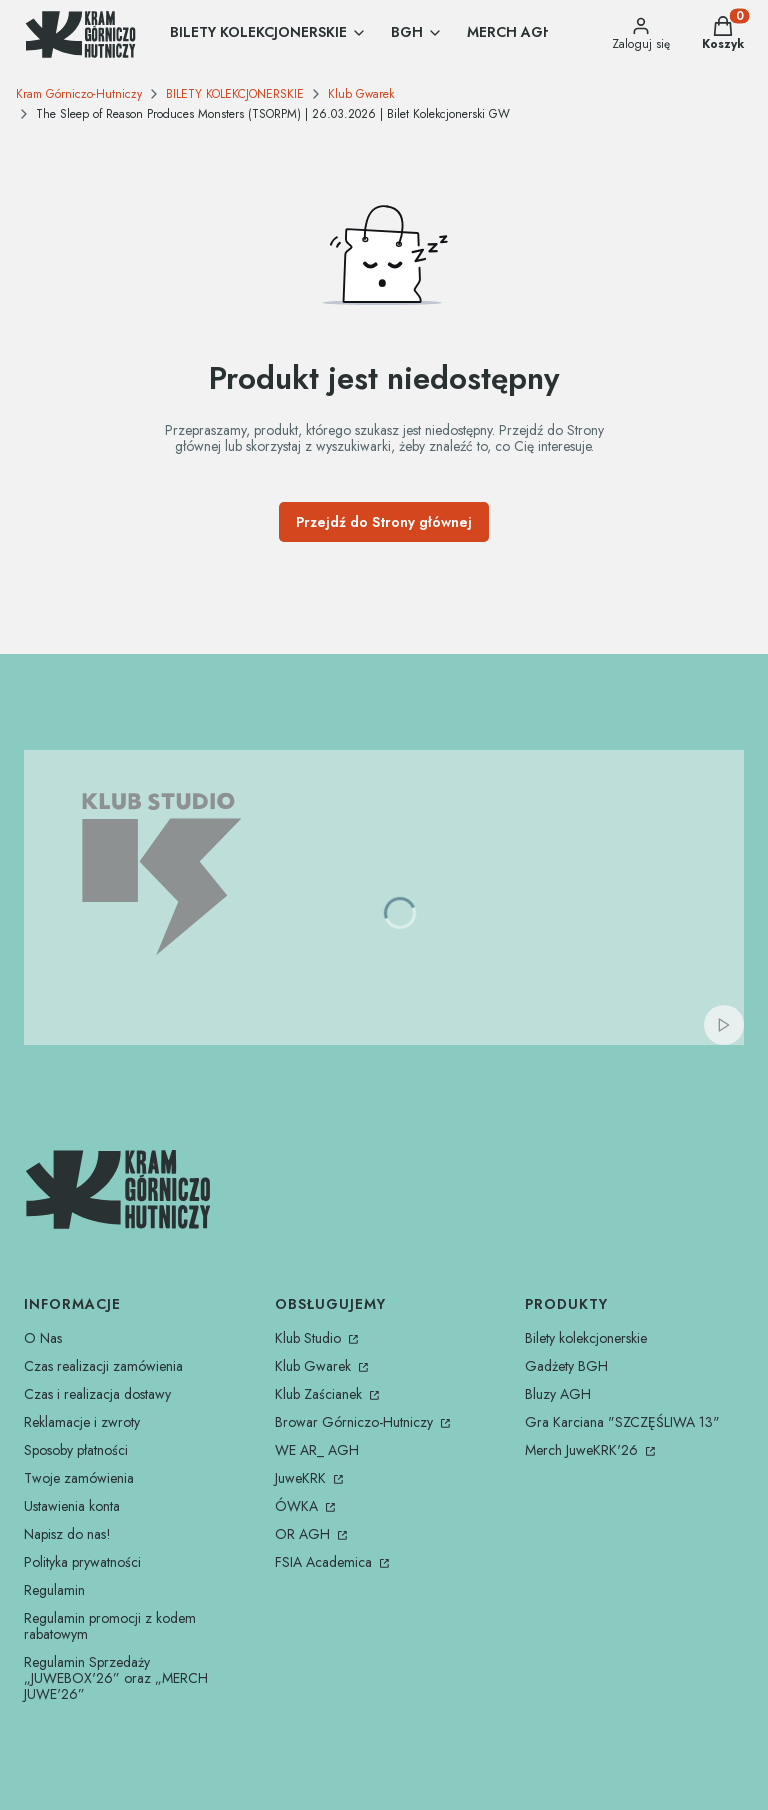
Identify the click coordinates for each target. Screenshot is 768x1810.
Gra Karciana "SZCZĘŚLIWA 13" (622, 1422)
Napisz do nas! (67, 1534)
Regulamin (54, 1590)
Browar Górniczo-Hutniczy (356, 1422)
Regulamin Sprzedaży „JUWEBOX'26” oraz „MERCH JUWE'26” (116, 1678)
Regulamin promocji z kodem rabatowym (110, 1626)
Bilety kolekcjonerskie (586, 1338)
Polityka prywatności (82, 1562)
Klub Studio (310, 1338)
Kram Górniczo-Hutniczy (79, 94)
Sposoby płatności (76, 1450)
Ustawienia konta (72, 1506)
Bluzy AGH (558, 1394)
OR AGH (304, 1534)
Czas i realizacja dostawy (97, 1394)
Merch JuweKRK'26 (583, 1450)
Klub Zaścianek (320, 1394)
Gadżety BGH (566, 1366)
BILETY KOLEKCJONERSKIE (235, 94)
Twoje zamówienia (79, 1478)
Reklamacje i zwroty (82, 1422)
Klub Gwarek (361, 94)
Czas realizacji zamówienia (103, 1366)
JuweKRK (302, 1478)
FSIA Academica (325, 1562)
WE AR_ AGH (317, 1450)
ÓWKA (298, 1506)
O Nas (43, 1338)
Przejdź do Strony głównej (384, 522)
